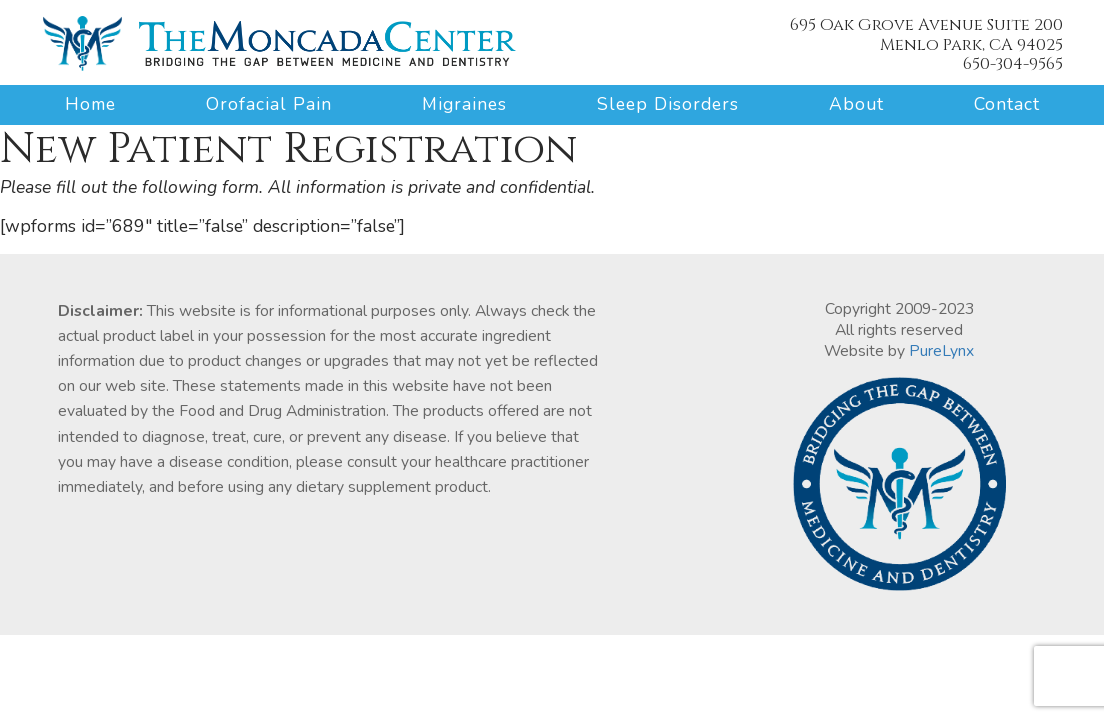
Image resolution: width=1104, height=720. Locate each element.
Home (90, 104)
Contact (1007, 104)
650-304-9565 (1013, 64)
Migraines (464, 104)
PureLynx (941, 351)
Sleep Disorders (668, 104)
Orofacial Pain (269, 104)
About (856, 104)
